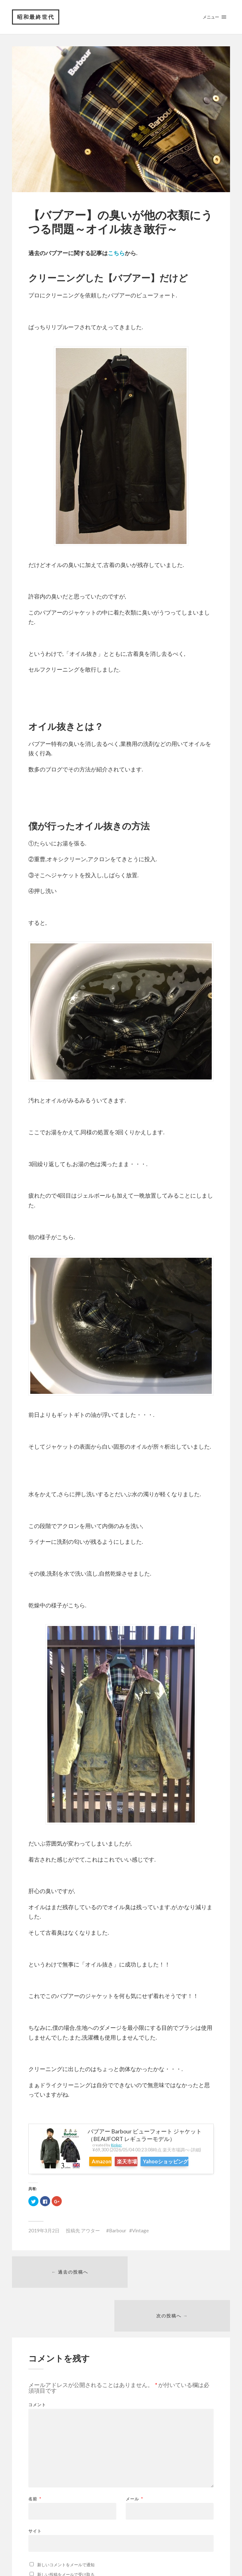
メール (134, 2467)
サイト (35, 2499)
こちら (116, 253)
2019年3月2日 (44, 2241)
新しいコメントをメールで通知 (66, 2533)
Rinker (116, 2146)
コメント (37, 2373)
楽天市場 (139, 2162)
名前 (34, 2467)
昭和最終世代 (36, 17)
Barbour (117, 2241)
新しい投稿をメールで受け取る (66, 2542)
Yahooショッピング (117, 2173)
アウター (90, 2241)
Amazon (104, 2162)
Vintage (140, 2241)
